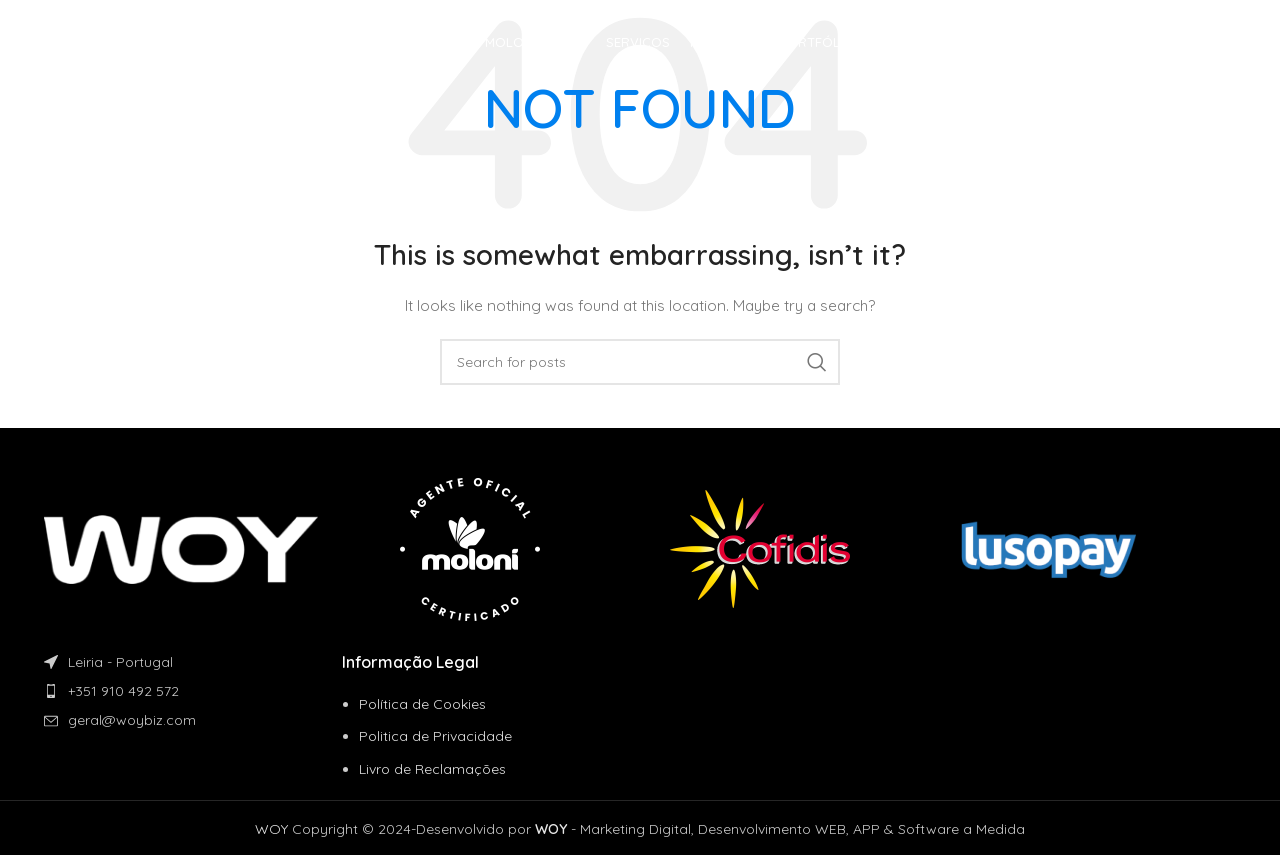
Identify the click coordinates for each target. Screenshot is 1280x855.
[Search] (640, 362)
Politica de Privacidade (435, 736)
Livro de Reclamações (432, 769)
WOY (271, 829)
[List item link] (193, 691)
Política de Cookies (422, 704)
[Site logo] (149, 44)
